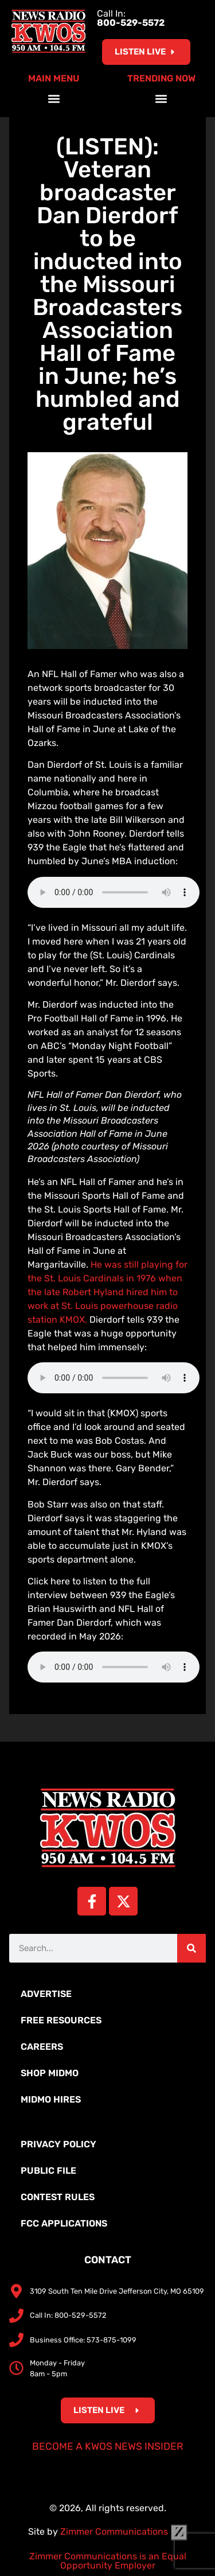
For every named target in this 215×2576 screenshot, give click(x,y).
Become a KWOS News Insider (107, 2446)
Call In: (131, 18)
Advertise (46, 1993)
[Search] (191, 1948)
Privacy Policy (58, 2144)
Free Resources (61, 2020)
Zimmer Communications (123, 2531)
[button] (53, 98)
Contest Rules (58, 2197)
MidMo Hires (51, 2099)
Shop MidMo (50, 2073)
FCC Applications (64, 2223)
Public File (48, 2170)
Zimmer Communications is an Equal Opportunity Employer (107, 2561)
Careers (42, 2046)
